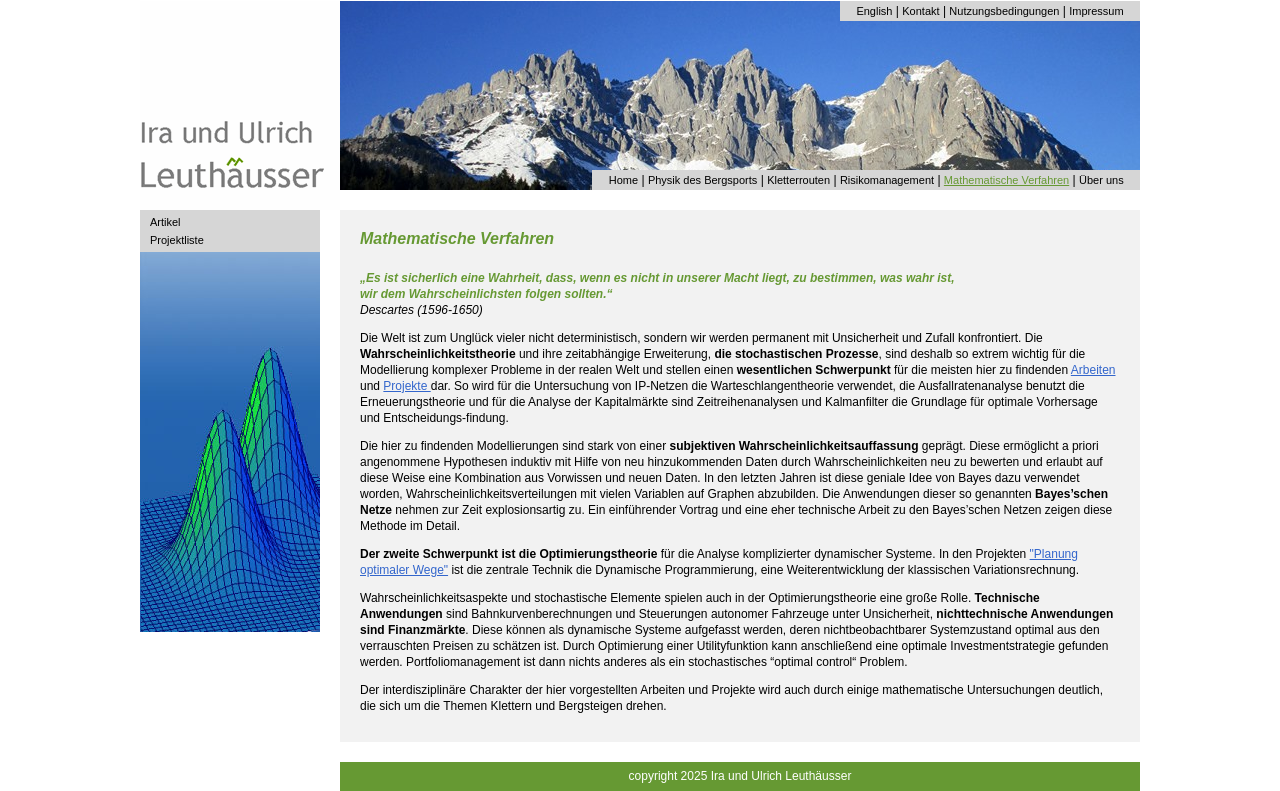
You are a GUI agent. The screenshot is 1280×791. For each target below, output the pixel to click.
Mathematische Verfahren (1006, 180)
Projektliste (177, 240)
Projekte (406, 386)
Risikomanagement (887, 180)
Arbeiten (1093, 370)
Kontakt (920, 11)
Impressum (1096, 11)
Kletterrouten (798, 180)
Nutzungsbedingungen (1004, 11)
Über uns (1101, 180)
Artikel (165, 222)
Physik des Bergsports (702, 180)
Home (623, 180)
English (874, 11)
